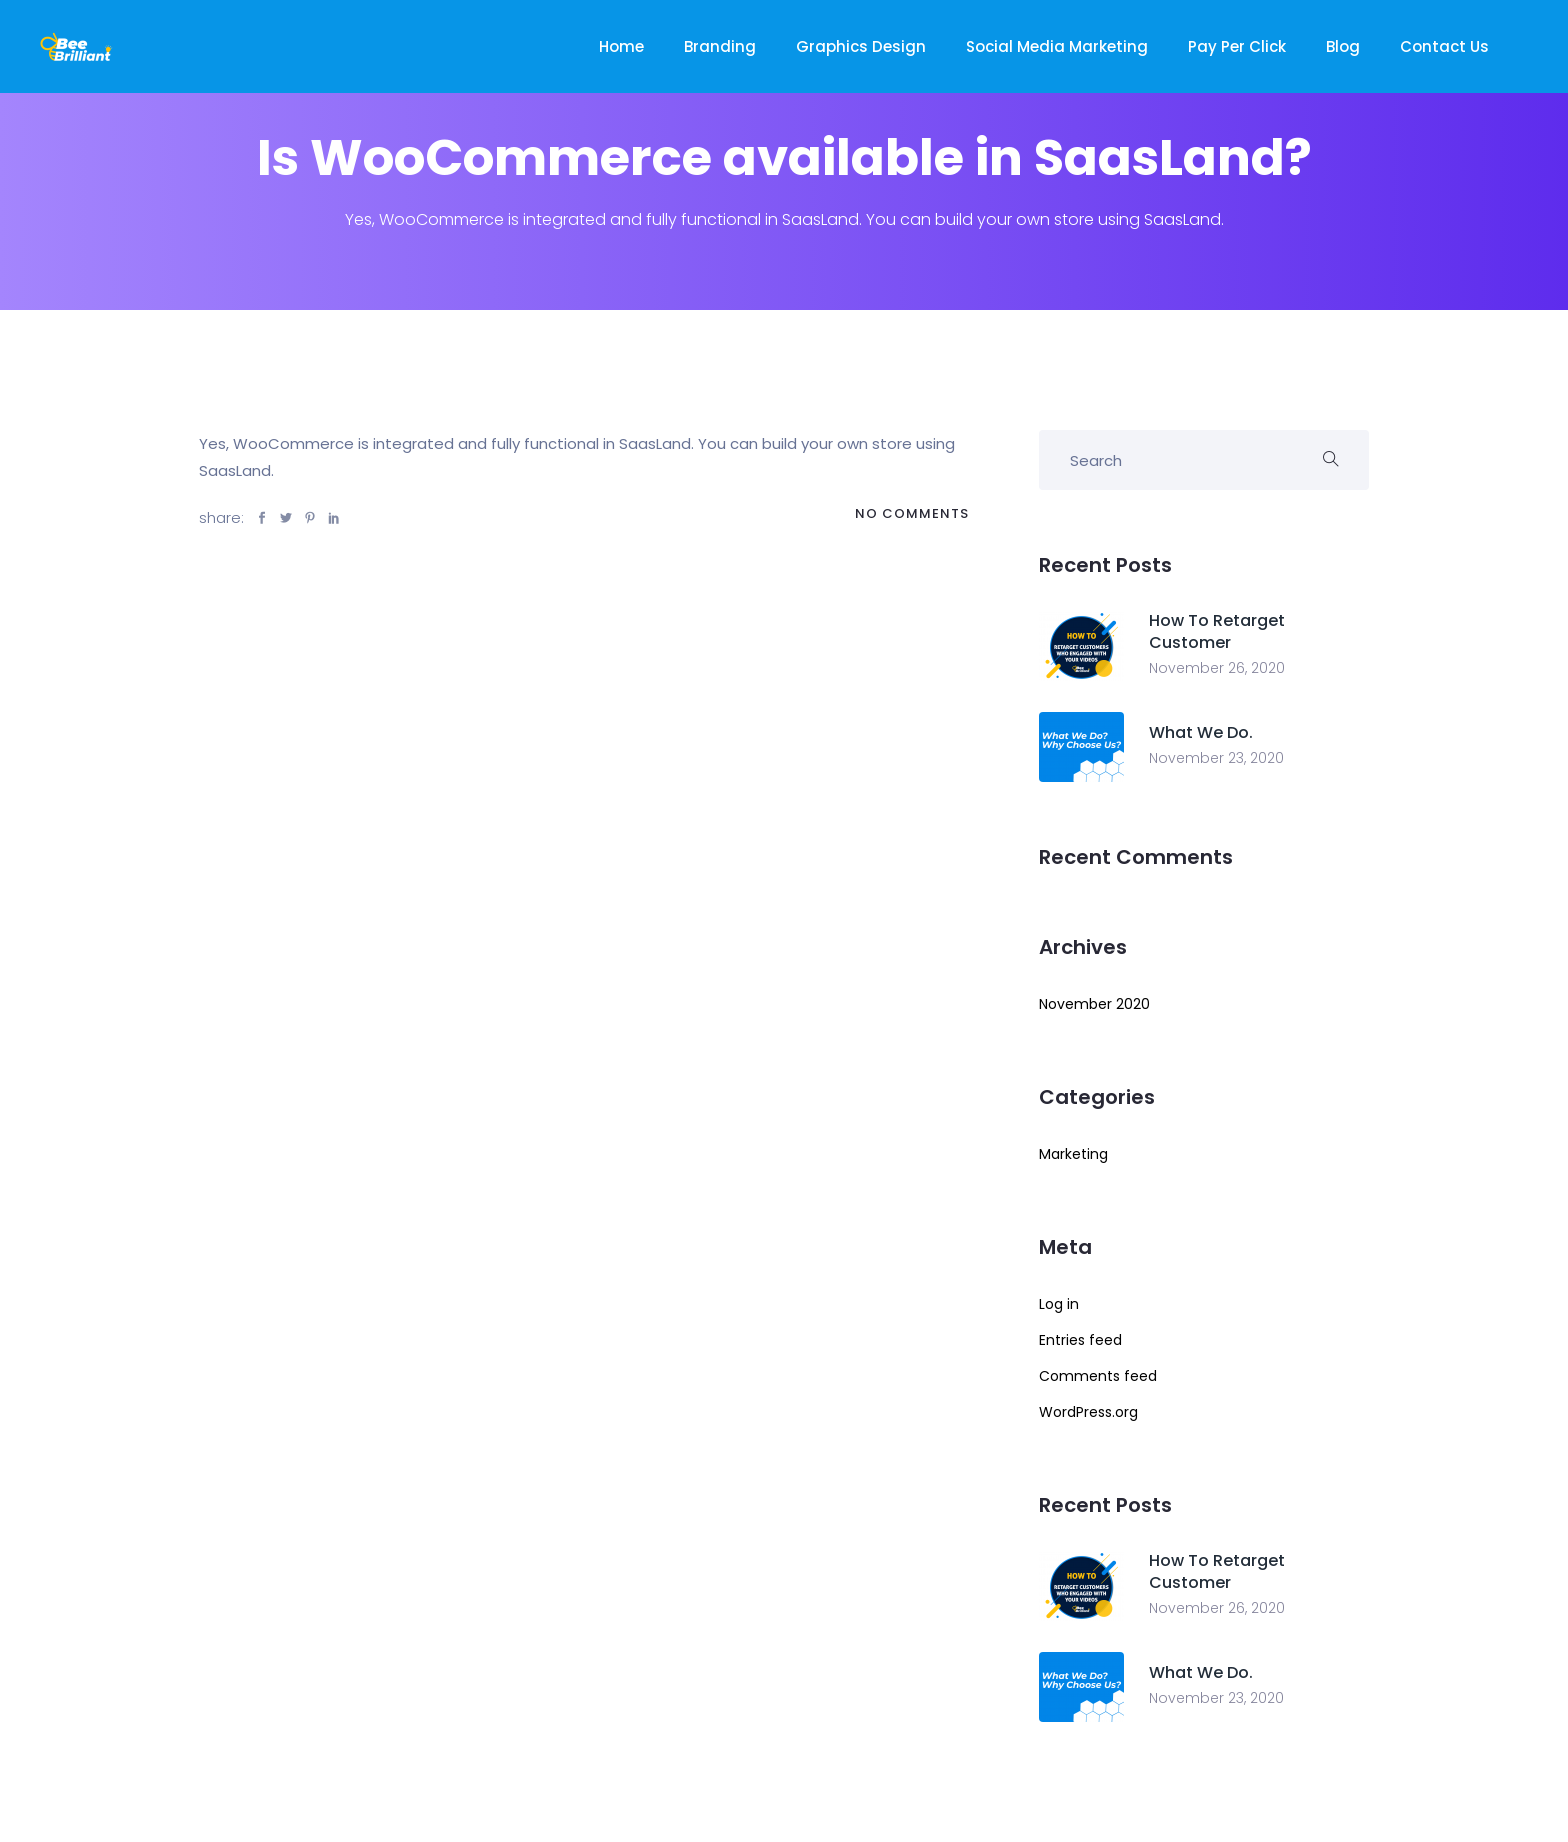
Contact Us (1444, 46)
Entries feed (1080, 1340)
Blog (1343, 46)
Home (621, 46)
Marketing (1073, 1154)
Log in (1059, 1304)
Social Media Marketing (1057, 46)
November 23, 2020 (1216, 758)
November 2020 (1094, 1004)
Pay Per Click (1237, 46)
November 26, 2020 (1217, 668)
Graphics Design (861, 46)
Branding (720, 46)
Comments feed (1098, 1376)
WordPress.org (1088, 1412)
